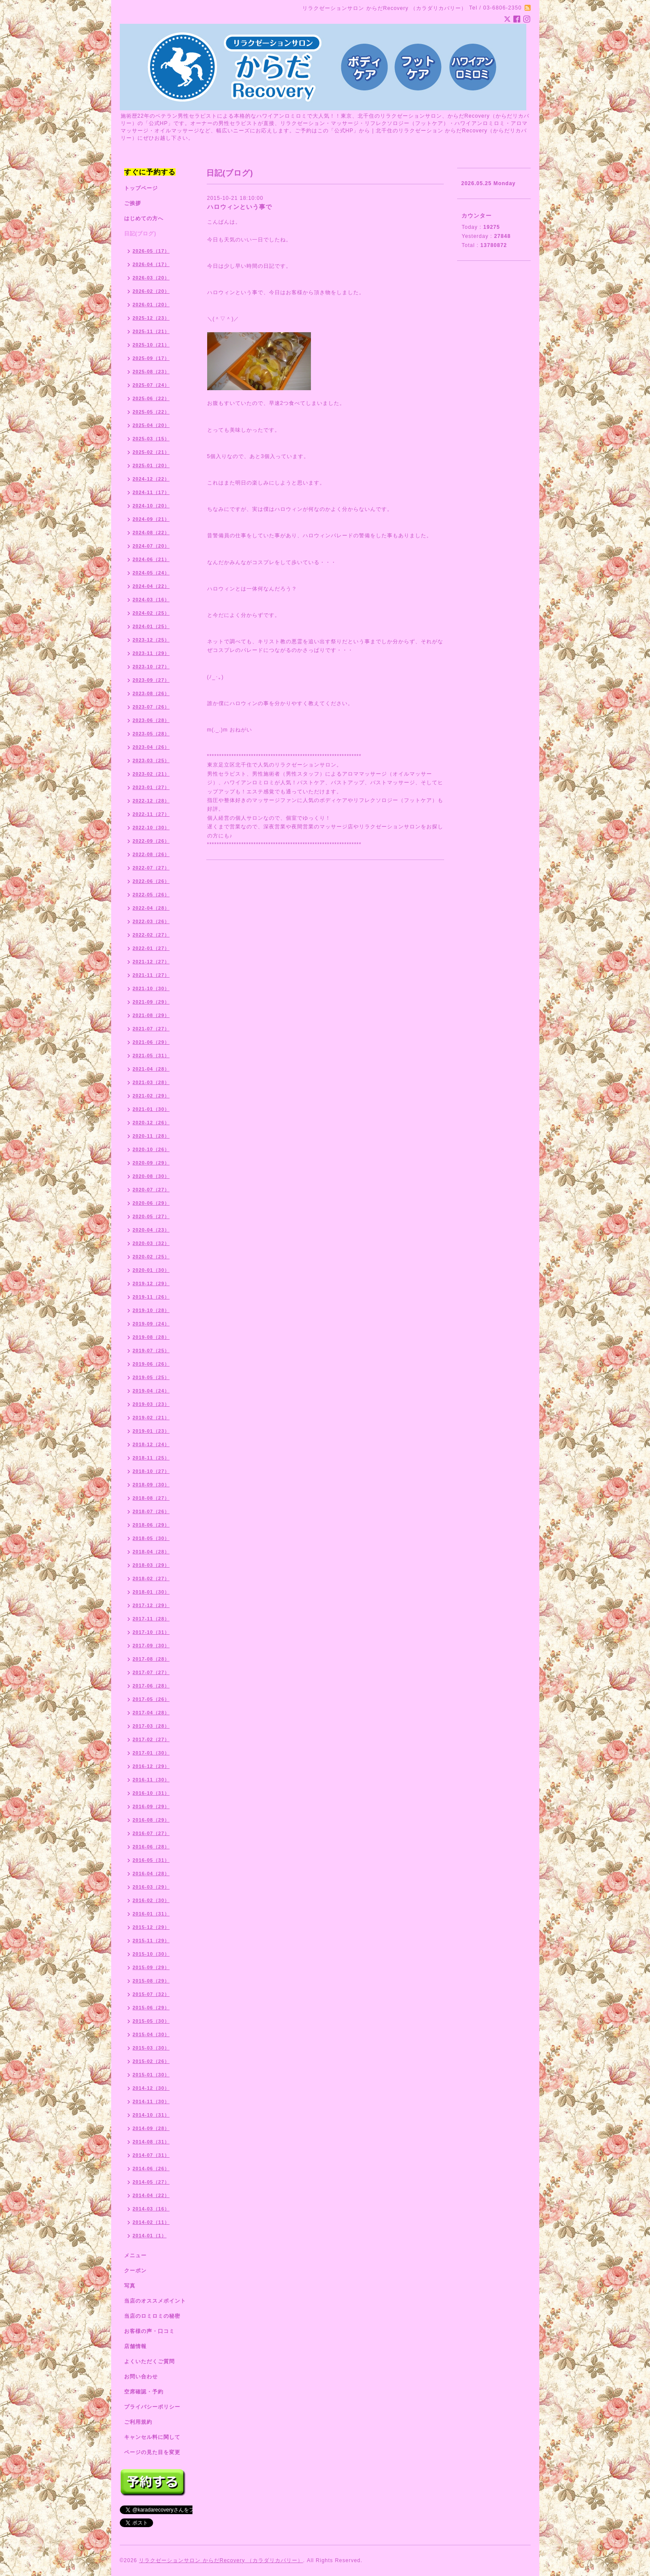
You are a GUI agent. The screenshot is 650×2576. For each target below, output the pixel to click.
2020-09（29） (151, 1162)
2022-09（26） (151, 841)
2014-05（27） (151, 2182)
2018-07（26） (151, 1511)
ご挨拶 (132, 203)
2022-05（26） (151, 894)
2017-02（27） (151, 1739)
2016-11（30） (151, 1779)
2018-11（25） (151, 1457)
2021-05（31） (151, 1055)
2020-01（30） (151, 1270)
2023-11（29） (151, 653)
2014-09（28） (151, 2128)
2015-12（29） (151, 1927)
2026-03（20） (151, 277)
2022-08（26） (151, 854)
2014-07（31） (151, 2155)
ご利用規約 (138, 2422)
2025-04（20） (151, 425)
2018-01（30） (151, 1591)
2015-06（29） (151, 2007)
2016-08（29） (151, 1819)
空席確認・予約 (143, 2392)
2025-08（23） (151, 371)
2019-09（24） (151, 1323)
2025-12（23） (151, 318)
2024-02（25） (151, 613)
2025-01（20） (151, 465)
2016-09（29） (151, 1806)
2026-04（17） (151, 264)
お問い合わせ (141, 2377)
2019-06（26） (151, 1364)
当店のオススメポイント (155, 2301)
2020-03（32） (151, 1243)
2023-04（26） (151, 747)
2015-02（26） (151, 2061)
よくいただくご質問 (149, 2361)
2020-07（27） (151, 1189)
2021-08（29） (151, 1015)
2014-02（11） (151, 2222)
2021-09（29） (151, 1001)
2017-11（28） (151, 1618)
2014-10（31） (151, 2114)
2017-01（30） (151, 1752)
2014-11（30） (151, 2101)
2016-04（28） (151, 1873)
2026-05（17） (151, 250)
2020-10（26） (151, 1149)
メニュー (135, 2255)
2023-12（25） (151, 639)
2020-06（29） (151, 1203)
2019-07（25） (151, 1350)
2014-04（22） (151, 2195)
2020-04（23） (151, 1229)
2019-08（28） (151, 1337)
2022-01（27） (151, 948)
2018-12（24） (151, 1444)
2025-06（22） (151, 398)
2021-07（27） (151, 1028)
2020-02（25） (151, 1256)
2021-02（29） (151, 1095)
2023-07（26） (151, 706)
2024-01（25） (151, 626)
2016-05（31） (151, 1860)
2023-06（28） (151, 720)
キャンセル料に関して (152, 2437)
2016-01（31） (151, 1913)
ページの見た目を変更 (152, 2452)
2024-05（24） (151, 572)
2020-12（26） (151, 1122)
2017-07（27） (151, 1672)
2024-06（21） (151, 559)
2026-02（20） (151, 291)
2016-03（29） (151, 1886)
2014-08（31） (151, 2141)
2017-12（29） (151, 1605)
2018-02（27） (151, 1578)
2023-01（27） (151, 787)
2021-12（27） (151, 961)
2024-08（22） (151, 532)
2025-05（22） (151, 411)
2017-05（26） (151, 1699)
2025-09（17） (151, 358)
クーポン (135, 2271)
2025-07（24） (151, 385)
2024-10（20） (151, 505)
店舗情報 (135, 2346)
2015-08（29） (151, 1980)
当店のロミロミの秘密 (152, 2316)
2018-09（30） (151, 1484)
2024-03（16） (151, 599)
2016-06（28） (151, 1846)
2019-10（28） (151, 1310)
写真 (129, 2286)
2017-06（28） (151, 1685)
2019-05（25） (151, 1377)
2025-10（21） (151, 344)
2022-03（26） (151, 921)
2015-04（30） (151, 2034)
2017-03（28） (151, 1726)
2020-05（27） (151, 1216)
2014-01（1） (150, 2235)
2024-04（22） (151, 586)
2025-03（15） (151, 438)
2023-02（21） (151, 773)
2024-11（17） (151, 492)
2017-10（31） (151, 1632)
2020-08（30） (151, 1176)
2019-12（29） (151, 1283)
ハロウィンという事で (239, 206)
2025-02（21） (151, 452)
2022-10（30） (151, 827)
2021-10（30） (151, 988)
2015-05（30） (151, 2021)
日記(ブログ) (140, 234)
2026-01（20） (151, 304)
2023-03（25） (151, 760)
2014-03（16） (151, 2208)
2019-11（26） (151, 1296)
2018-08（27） (151, 1498)
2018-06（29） (151, 1524)
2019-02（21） (151, 1417)
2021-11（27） (151, 975)
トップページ (141, 188)
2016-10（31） (151, 1793)
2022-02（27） (151, 934)
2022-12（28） (151, 800)
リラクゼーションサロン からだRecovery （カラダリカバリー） (221, 2560)
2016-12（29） (151, 1766)
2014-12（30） (151, 2088)
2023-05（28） (151, 733)
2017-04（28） (151, 1712)
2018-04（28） (151, 1551)
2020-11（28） (151, 1136)
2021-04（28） (151, 1068)
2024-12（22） (151, 478)
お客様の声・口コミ (149, 2331)
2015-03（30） (151, 2047)
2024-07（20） (151, 546)
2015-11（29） (151, 1940)
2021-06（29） (151, 1042)
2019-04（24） (151, 1390)
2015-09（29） (151, 1967)
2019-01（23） (151, 1431)
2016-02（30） (151, 1900)
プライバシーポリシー (152, 2407)
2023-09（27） (151, 680)
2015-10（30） (151, 1954)
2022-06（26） (151, 881)
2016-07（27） (151, 1833)
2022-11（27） (151, 814)
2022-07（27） (151, 867)
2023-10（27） (151, 666)
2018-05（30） (151, 1538)
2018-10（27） (151, 1471)
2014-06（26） (151, 2168)
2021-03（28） (151, 1082)
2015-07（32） (151, 1994)
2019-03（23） (151, 1404)
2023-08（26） (151, 693)
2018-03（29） (151, 1565)
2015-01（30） (151, 2074)
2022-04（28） (151, 908)
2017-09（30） (151, 1645)
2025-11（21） (151, 331)
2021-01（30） (151, 1109)
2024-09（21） (151, 519)
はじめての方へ (143, 218)
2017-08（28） (151, 1659)
